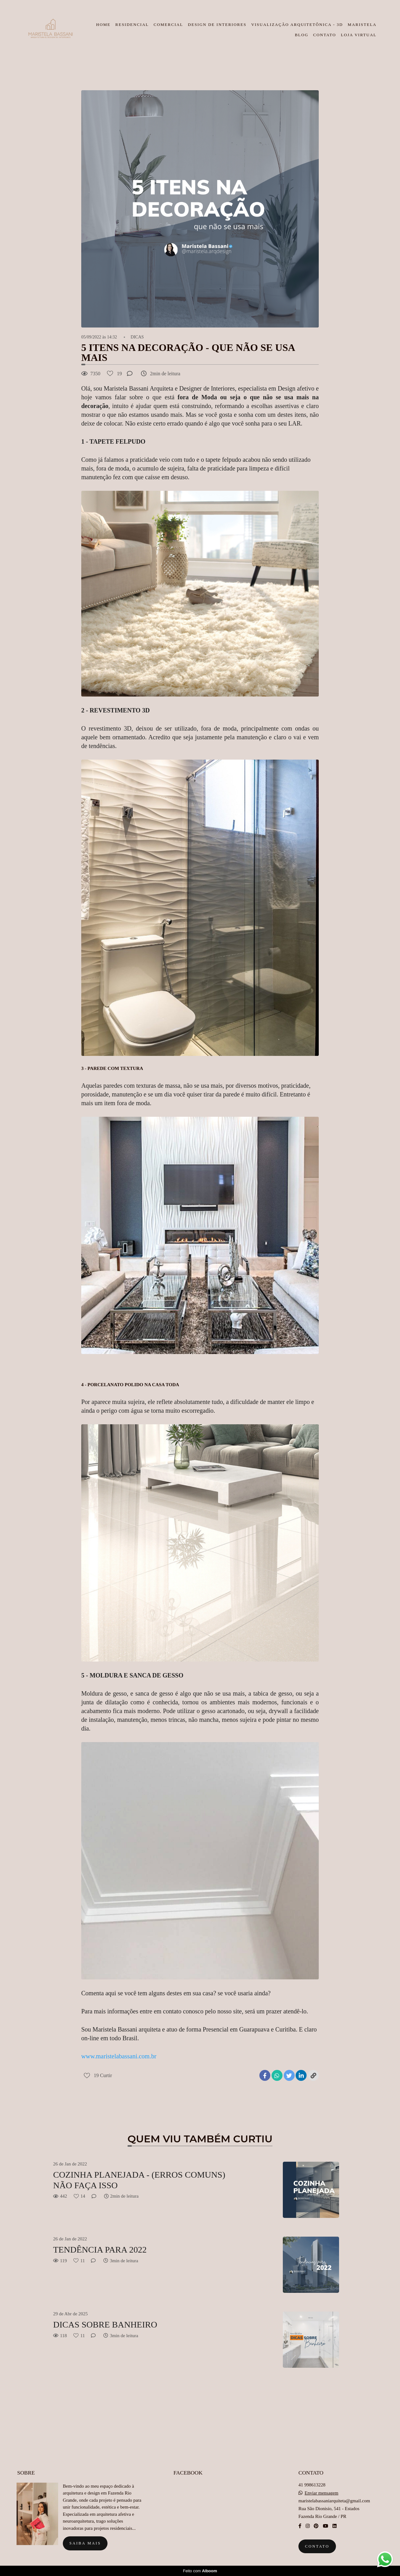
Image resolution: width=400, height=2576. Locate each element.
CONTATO (324, 34)
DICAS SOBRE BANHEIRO (105, 2324)
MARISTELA (362, 24)
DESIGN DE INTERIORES (217, 24)
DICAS (137, 337)
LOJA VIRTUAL (359, 34)
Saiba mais (85, 2543)
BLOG (301, 34)
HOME (103, 24)
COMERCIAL (168, 24)
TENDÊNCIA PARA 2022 (100, 2249)
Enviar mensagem (321, 2493)
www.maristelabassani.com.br (118, 2056)
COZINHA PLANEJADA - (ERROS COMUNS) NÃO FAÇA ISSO (139, 2180)
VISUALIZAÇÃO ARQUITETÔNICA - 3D (297, 24)
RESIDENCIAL (132, 24)
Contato (317, 2546)
